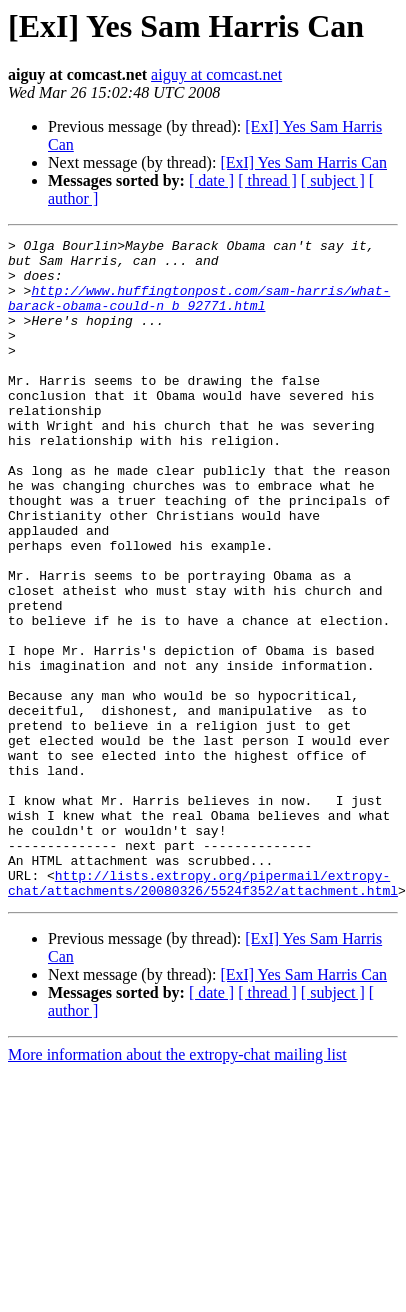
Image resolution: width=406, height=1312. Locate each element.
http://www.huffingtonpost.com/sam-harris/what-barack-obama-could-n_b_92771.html (199, 311)
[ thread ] (267, 180)
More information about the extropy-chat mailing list (177, 1186)
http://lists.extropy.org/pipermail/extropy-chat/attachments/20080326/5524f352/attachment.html (203, 1013)
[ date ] (211, 180)
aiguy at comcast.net (216, 74)
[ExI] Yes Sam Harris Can (303, 162)
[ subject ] (333, 180)
